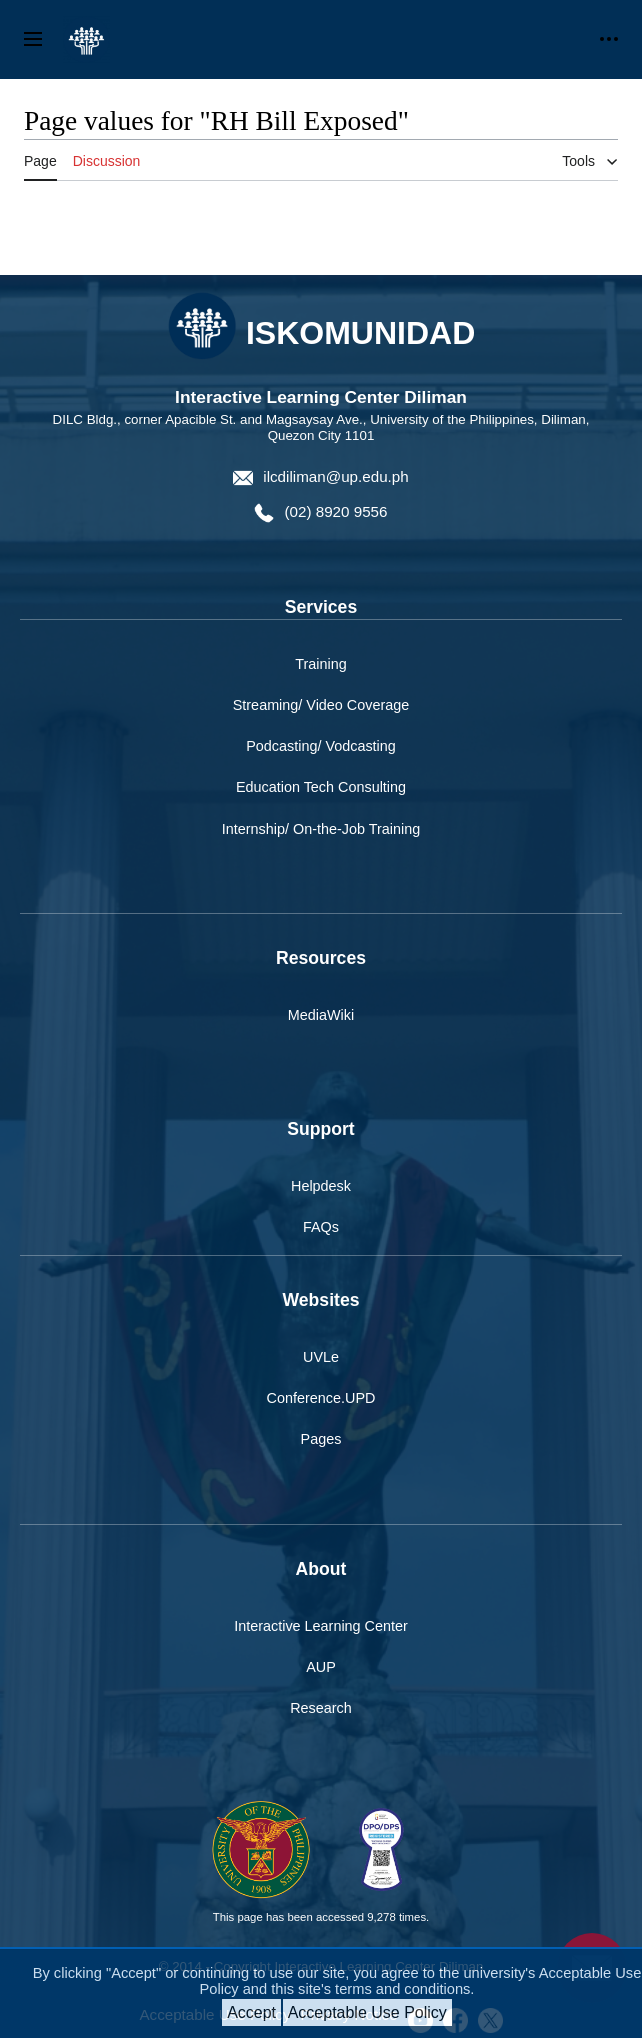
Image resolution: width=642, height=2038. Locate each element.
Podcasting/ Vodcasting (321, 746)
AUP (321, 1667)
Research (321, 1708)
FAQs (321, 1227)
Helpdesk (321, 1186)
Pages (321, 1439)
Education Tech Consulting (321, 787)
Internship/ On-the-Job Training (321, 829)
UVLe (321, 1357)
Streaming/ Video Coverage (321, 705)
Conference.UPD (321, 1398)
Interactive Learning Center (321, 1626)
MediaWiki (321, 1015)
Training (320, 664)
